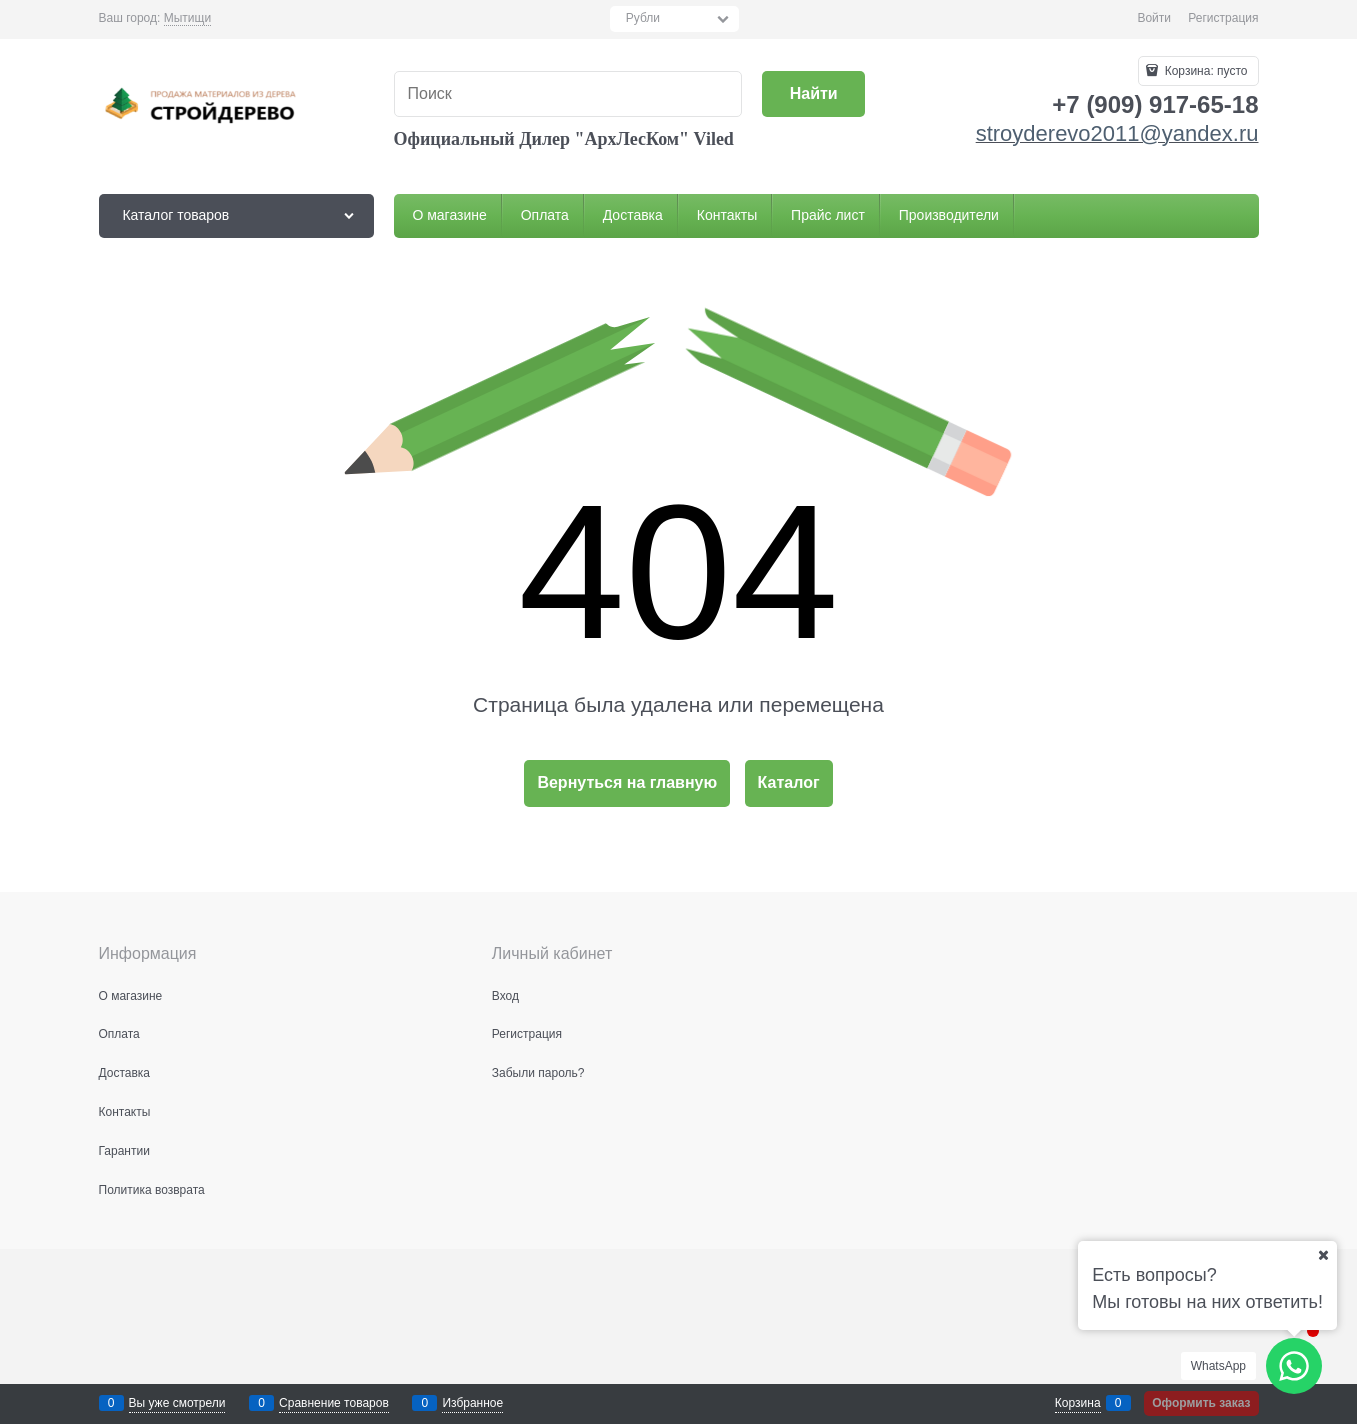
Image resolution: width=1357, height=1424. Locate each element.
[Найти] (813, 94)
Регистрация (1223, 18)
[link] (187, 18)
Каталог (789, 782)
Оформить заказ (1201, 1403)
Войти (1154, 18)
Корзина (1078, 1403)
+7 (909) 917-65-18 (1155, 104)
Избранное (472, 1403)
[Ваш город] (1323, 1255)
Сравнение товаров (334, 1403)
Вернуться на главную (627, 782)
